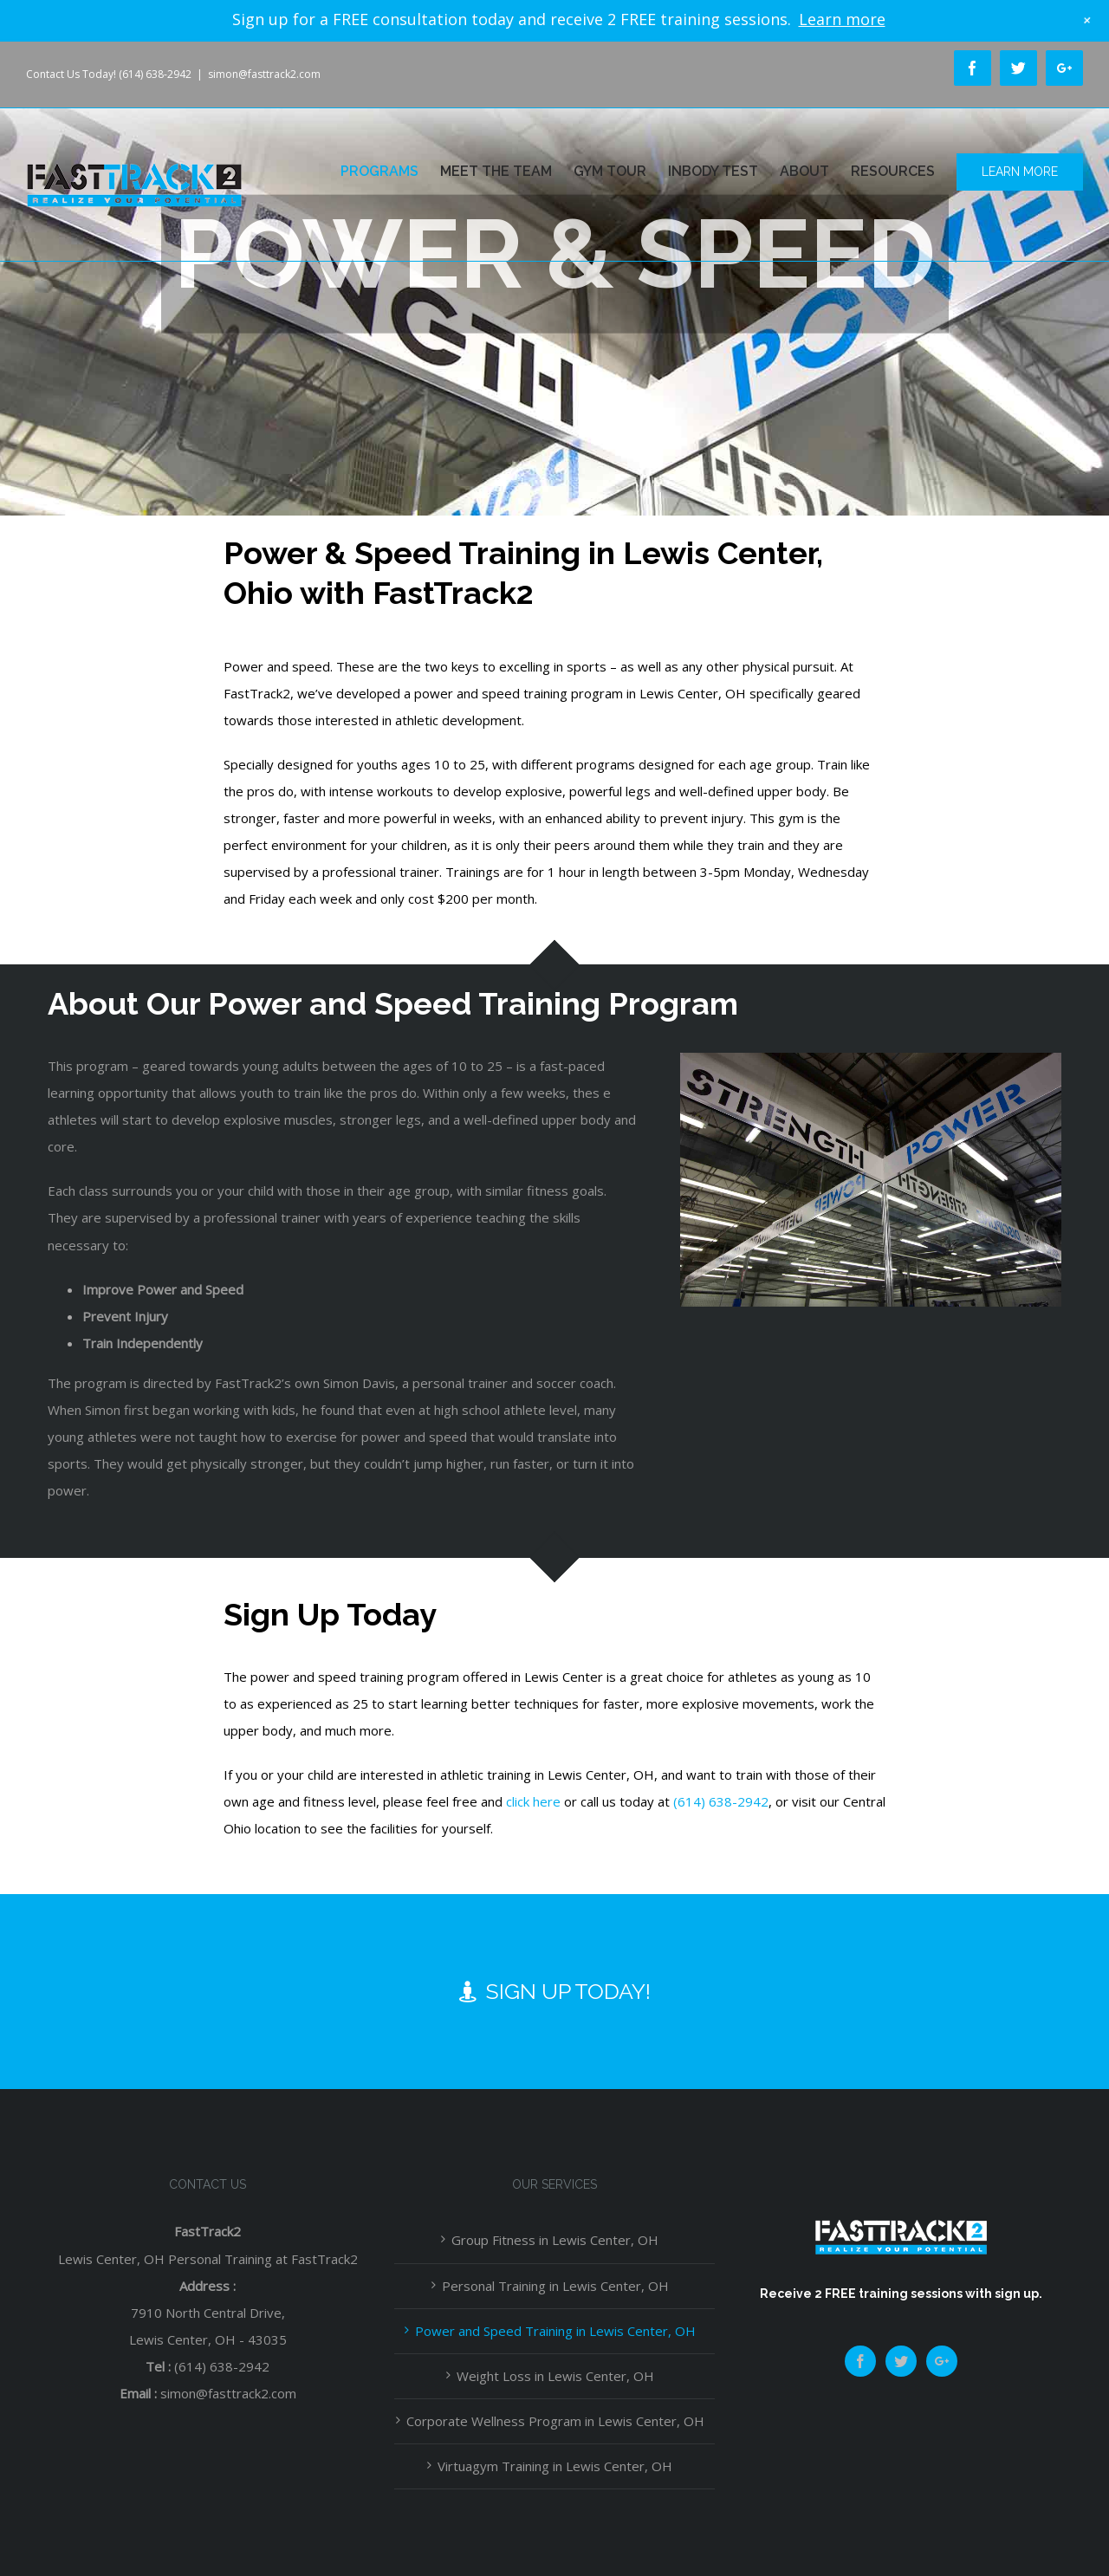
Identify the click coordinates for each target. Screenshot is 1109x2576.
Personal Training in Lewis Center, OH (555, 2285)
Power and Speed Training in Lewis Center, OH (555, 2330)
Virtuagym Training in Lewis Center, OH (555, 2466)
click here (533, 1801)
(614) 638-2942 (721, 1801)
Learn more (842, 19)
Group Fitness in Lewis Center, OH (554, 2239)
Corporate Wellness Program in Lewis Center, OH (555, 2421)
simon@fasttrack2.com (264, 74)
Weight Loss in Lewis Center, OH (555, 2376)
